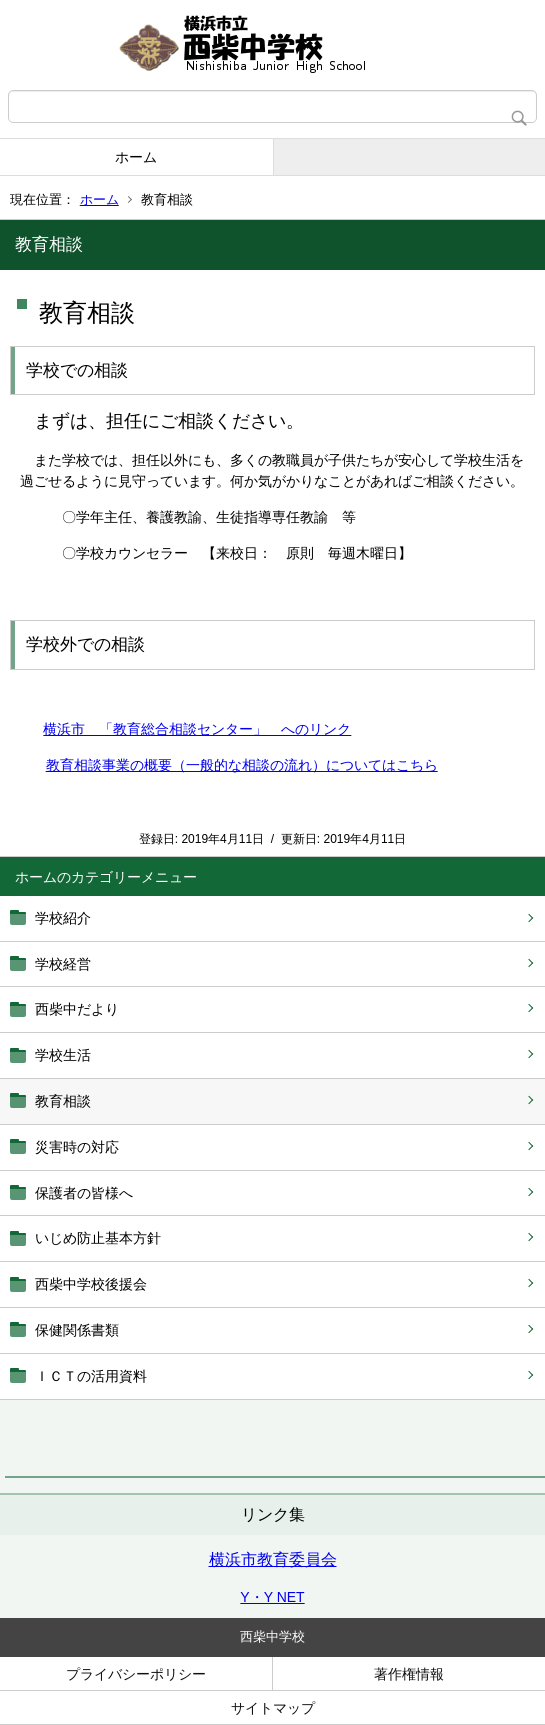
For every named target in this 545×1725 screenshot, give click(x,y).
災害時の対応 (77, 1147)
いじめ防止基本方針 (98, 1238)
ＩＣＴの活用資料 (91, 1376)
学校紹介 (63, 918)
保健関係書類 (77, 1330)
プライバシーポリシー (136, 1674)
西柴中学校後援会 (91, 1284)
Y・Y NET (272, 1597)
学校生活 (63, 1055)
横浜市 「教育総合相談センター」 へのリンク (197, 729)
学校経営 (63, 964)
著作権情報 (409, 1674)
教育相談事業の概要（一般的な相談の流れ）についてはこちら (242, 765)
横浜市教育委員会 (273, 1559)
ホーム (136, 157)
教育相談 (63, 1101)
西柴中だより (77, 1009)
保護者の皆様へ (84, 1193)
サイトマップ (273, 1708)
